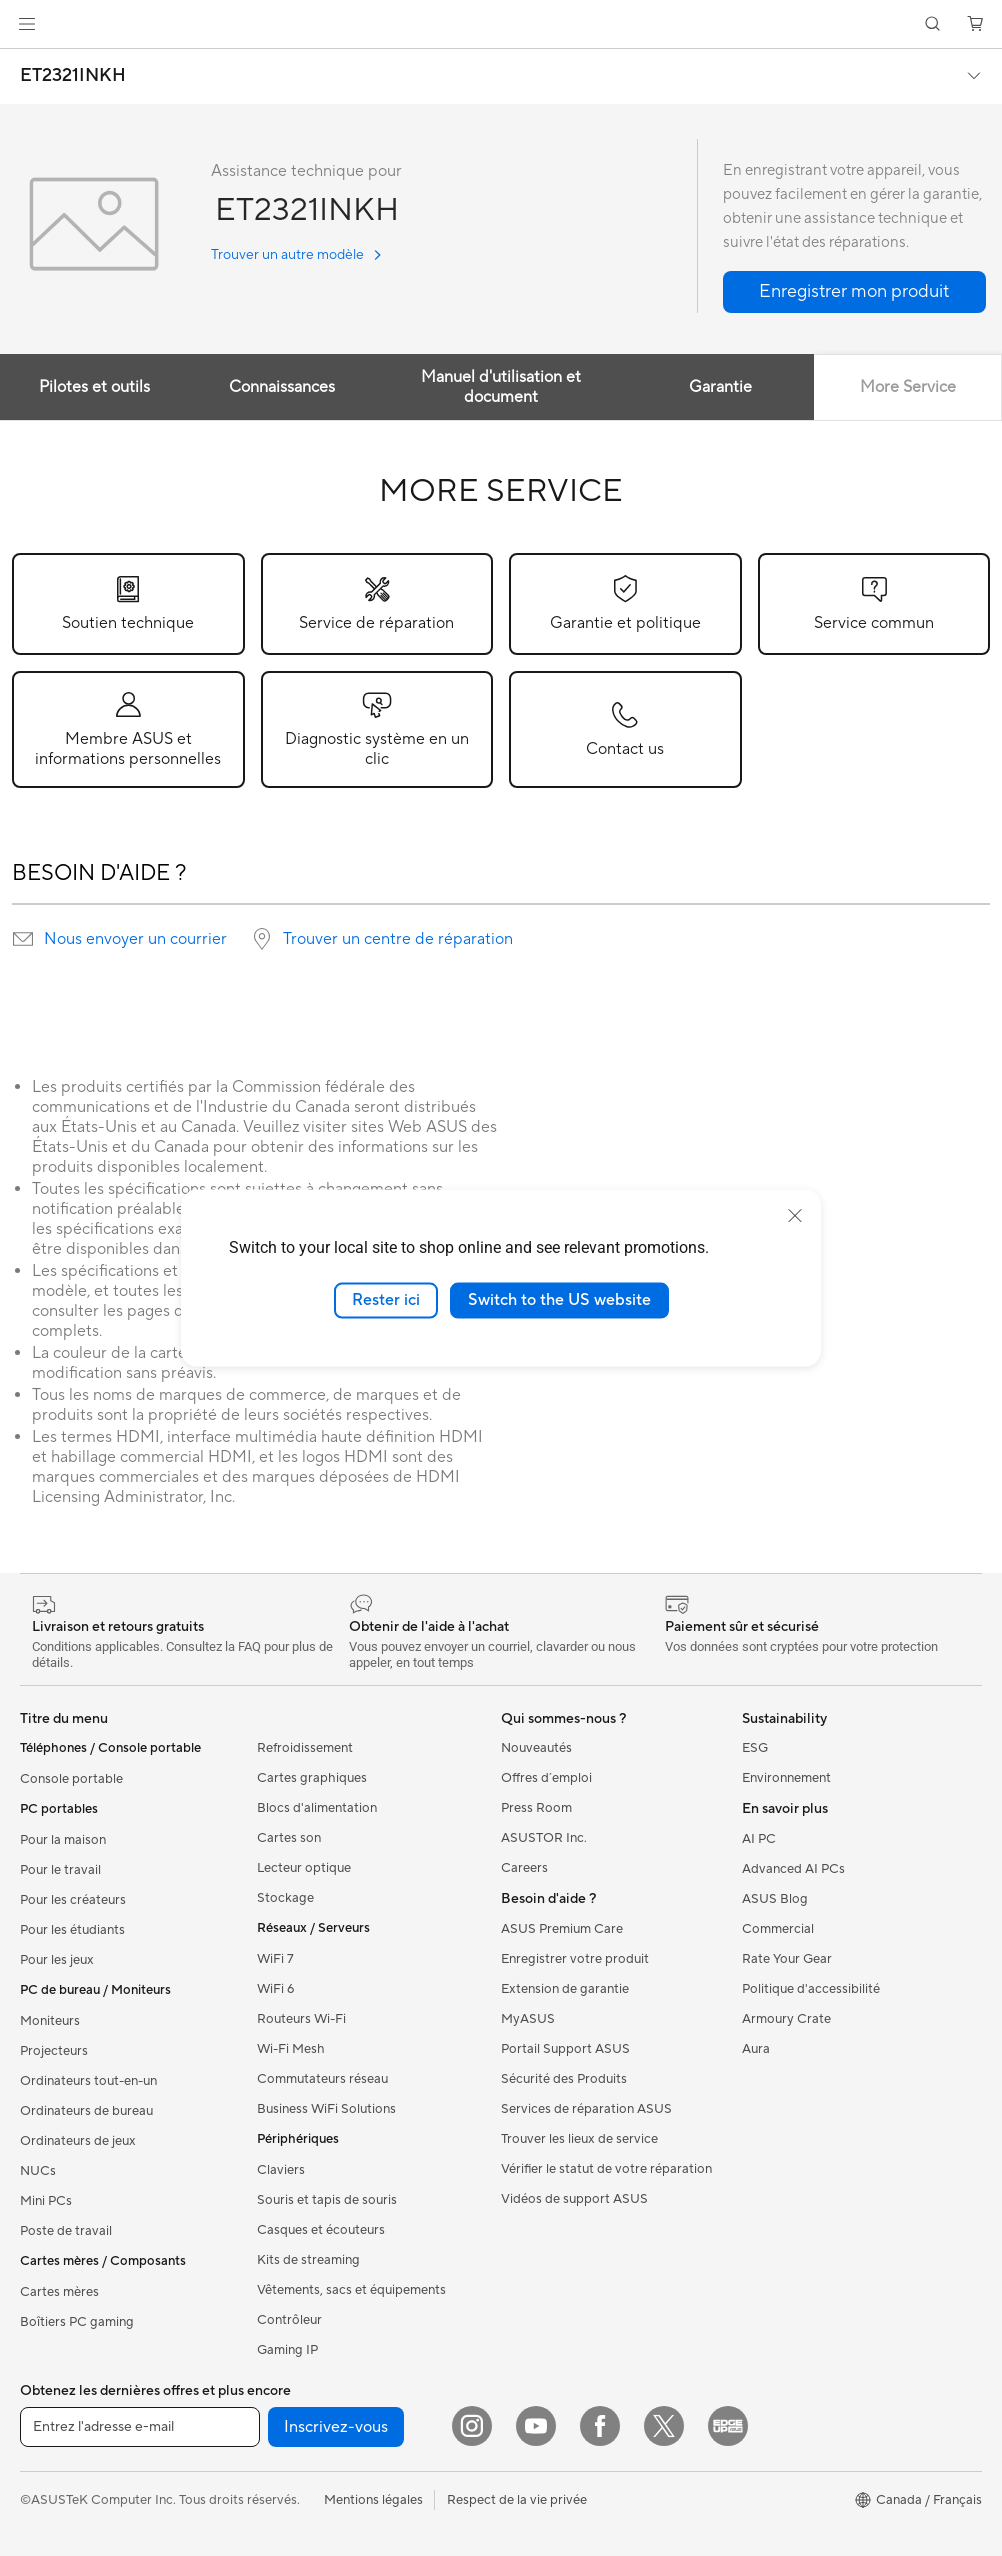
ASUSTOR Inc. (544, 1838)
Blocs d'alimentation (317, 1808)
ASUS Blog (775, 1899)
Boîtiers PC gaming (77, 2322)
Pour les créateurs (73, 1900)
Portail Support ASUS (565, 2049)
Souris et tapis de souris (327, 2200)
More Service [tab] (908, 387)
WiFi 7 (275, 1959)
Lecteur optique (304, 1868)
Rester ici (386, 1300)
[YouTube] (536, 2426)
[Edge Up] (728, 2426)
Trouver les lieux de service (579, 2139)
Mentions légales (373, 2500)
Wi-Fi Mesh (291, 2049)
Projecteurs (54, 2051)
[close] (795, 1216)
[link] (501, 24)
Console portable (71, 1779)
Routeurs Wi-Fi (301, 2019)
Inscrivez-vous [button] (336, 2427)
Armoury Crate (786, 2019)
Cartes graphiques (312, 1778)
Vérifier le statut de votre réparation (606, 2169)
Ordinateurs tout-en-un (88, 2081)
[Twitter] (664, 2426)
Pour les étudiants (72, 1930)
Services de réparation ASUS (586, 2109)
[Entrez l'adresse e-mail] (140, 2427)
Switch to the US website (559, 1300)
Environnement (786, 1778)
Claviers (281, 2170)
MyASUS (528, 2019)
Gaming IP (287, 2350)
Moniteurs (50, 2021)
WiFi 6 (275, 1989)
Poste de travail (66, 2231)
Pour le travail (60, 1870)
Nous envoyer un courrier (135, 939)
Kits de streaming (308, 2260)
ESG (755, 1748)
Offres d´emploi (546, 1778)
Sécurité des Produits (564, 2079)
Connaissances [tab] (282, 387)
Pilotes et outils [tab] (94, 387)
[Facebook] (600, 2426)
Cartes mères (59, 2292)
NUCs (38, 2171)
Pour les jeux (57, 1960)
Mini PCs (46, 2201)
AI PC (759, 1839)
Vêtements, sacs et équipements (351, 2290)
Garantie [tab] (720, 387)
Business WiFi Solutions (326, 2109)
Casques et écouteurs (321, 2230)
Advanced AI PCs (793, 1869)
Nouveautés (536, 1748)
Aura (756, 2049)
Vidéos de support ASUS (574, 2199)
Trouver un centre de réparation (398, 939)
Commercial (778, 1929)
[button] (27, 24)
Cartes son (289, 1838)
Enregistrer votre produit (575, 1959)
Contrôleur (289, 2320)
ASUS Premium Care (562, 1929)
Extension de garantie (565, 1989)
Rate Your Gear (787, 1959)
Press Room (536, 1808)
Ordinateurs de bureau (86, 2111)
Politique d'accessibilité (811, 1989)
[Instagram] (472, 2426)
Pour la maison (63, 1840)
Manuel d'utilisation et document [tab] (501, 387)
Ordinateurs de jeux (78, 2141)
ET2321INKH (73, 76)
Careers (524, 1868)
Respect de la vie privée (517, 2500)
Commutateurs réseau (322, 2079)
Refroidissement (305, 1748)
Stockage (285, 1898)
